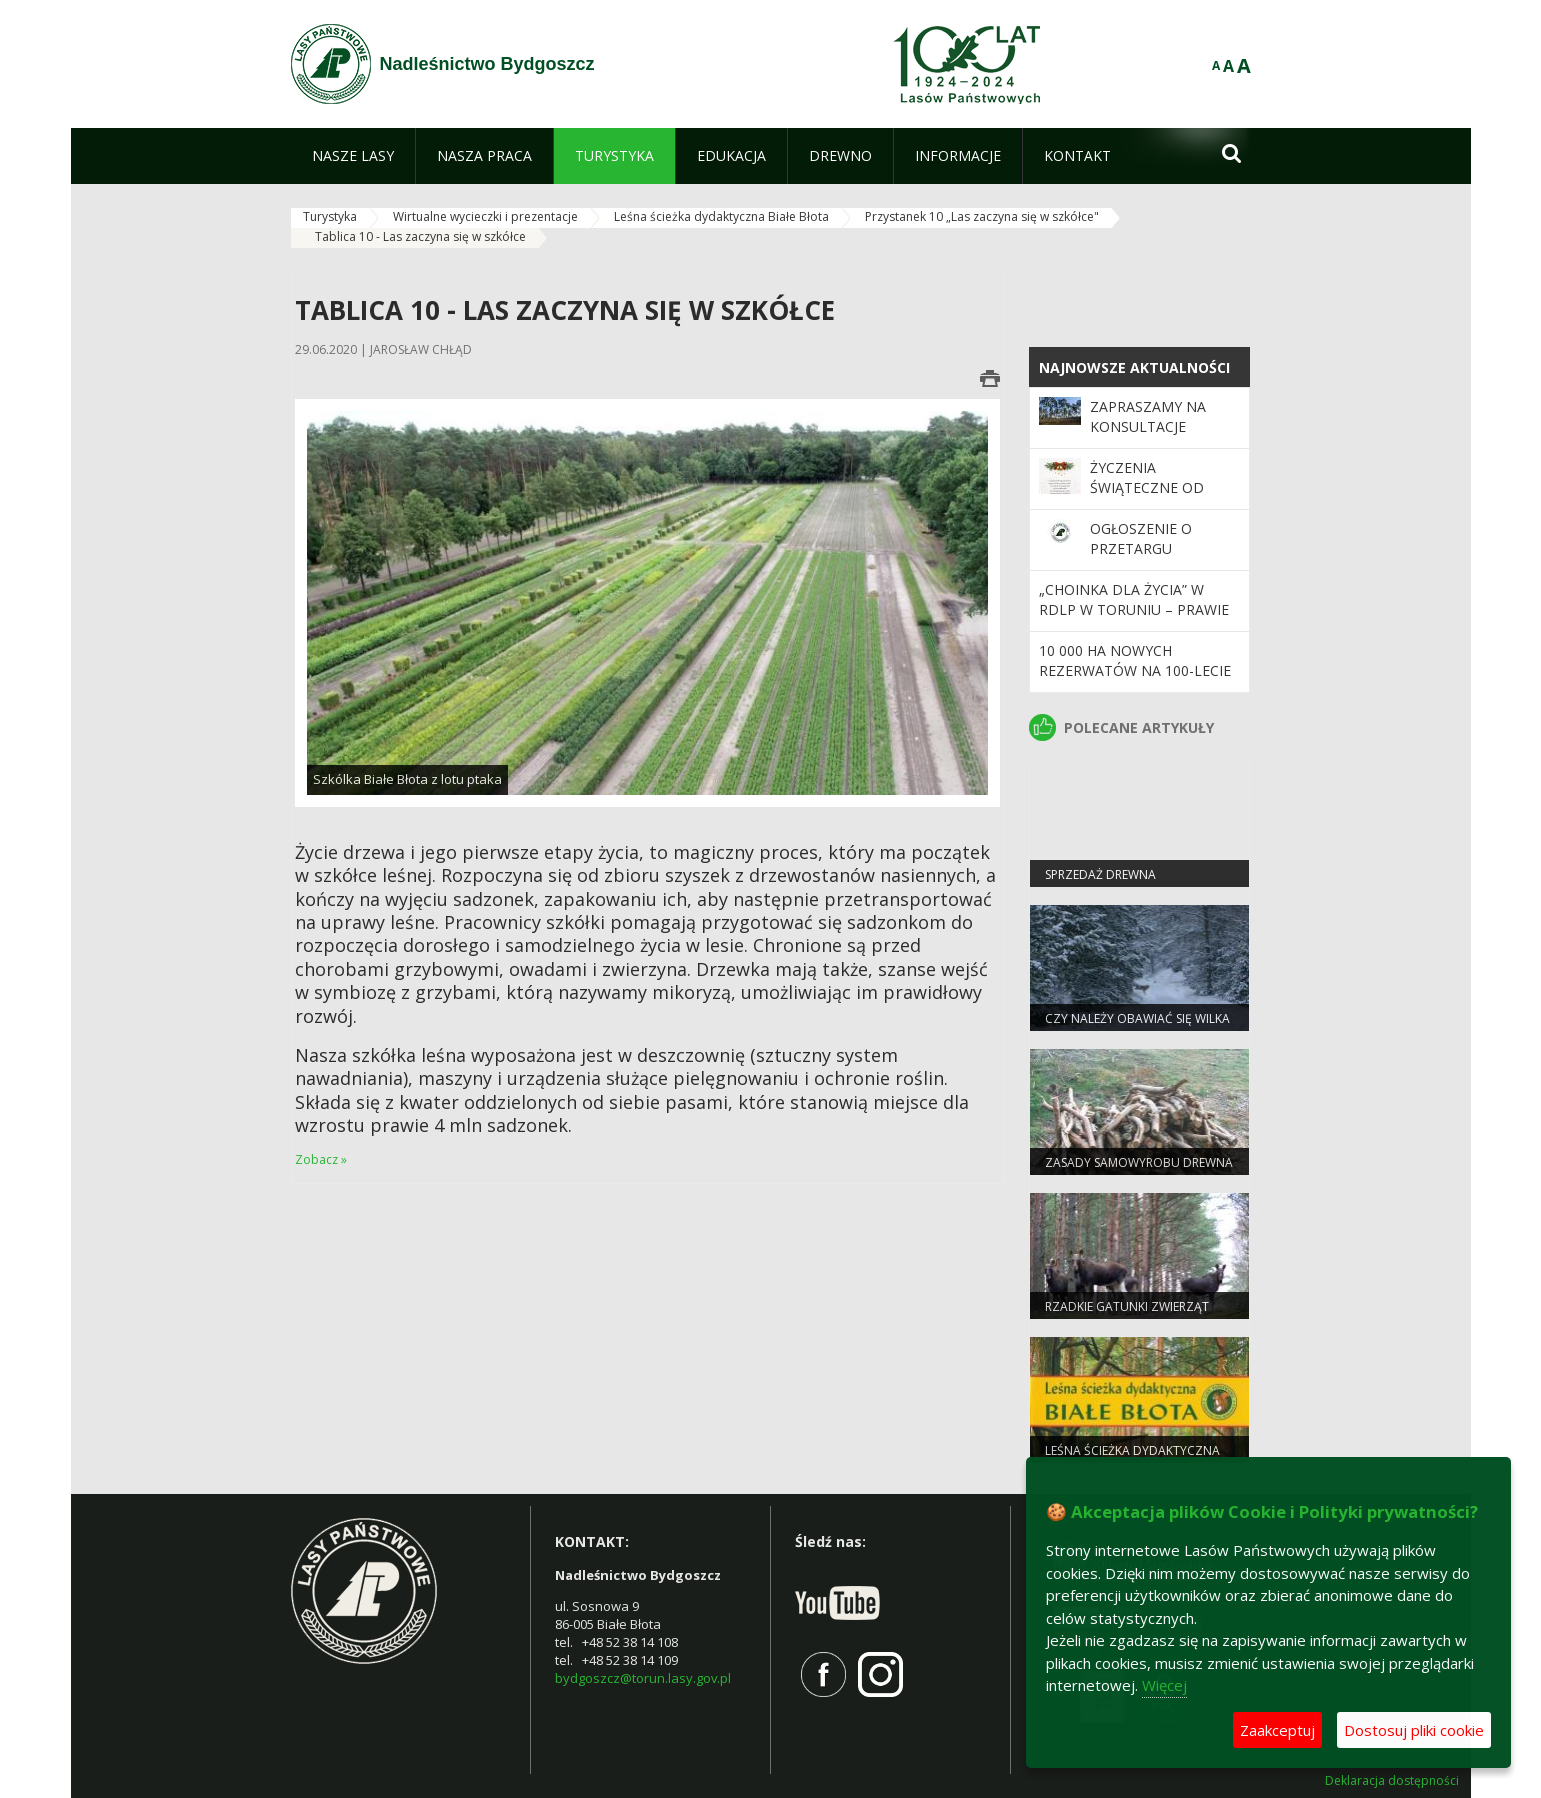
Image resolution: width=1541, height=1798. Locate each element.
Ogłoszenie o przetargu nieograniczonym (1159, 549)
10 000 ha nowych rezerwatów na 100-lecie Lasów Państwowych (1135, 671)
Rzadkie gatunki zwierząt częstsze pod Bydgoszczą (1129, 1315)
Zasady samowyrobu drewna (1139, 1162)
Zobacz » (321, 1159)
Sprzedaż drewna (1100, 874)
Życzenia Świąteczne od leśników (1147, 488)
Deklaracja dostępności (1392, 1781)
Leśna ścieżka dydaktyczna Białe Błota (721, 216)
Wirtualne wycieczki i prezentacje (485, 216)
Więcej (1164, 1685)
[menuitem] (353, 156)
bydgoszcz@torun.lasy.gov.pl (643, 1678)
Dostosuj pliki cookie (1414, 1730)
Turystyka (330, 216)
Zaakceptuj (1277, 1730)
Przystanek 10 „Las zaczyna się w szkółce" (982, 216)
